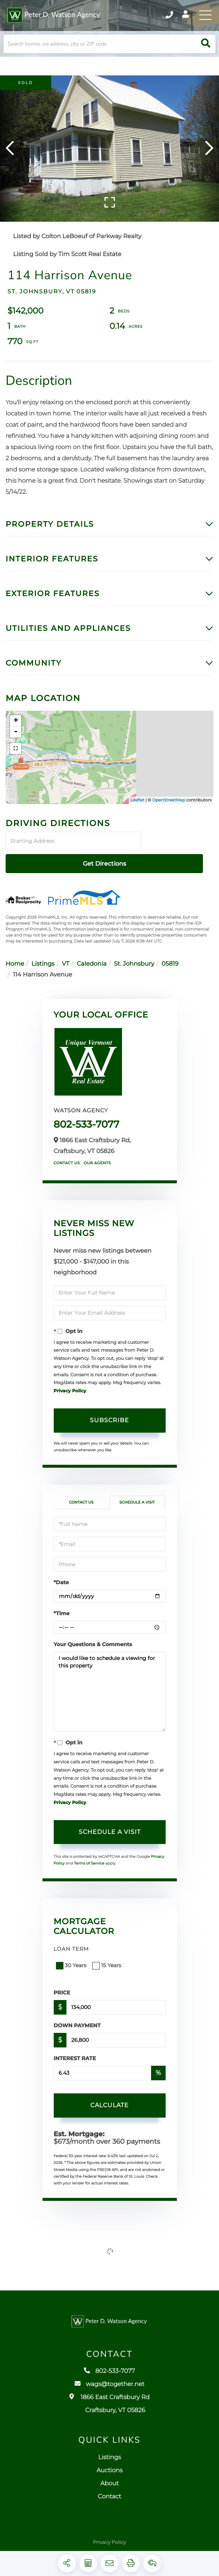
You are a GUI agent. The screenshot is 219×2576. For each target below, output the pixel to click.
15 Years (107, 1957)
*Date (61, 1574)
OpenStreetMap (168, 813)
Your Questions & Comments (93, 1636)
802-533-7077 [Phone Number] (156, 17)
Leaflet (137, 813)
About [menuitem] (109, 2491)
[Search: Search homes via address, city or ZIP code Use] (109, 54)
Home (15, 955)
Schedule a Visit (137, 1494)
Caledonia (92, 955)
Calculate (109, 2096)
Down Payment (77, 2017)
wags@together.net (109, 2392)
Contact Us (67, 1154)
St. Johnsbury (134, 955)
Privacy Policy (70, 1383)
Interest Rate (75, 2050)
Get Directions (178, 855)
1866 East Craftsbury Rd (109, 2412)
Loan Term (71, 1940)
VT (65, 955)
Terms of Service (89, 1855)
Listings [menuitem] (109, 2465)
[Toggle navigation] (204, 17)
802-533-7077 (86, 1116)
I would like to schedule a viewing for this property (110, 1684)
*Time (62, 1605)
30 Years (72, 1957)
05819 (170, 955)
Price (62, 1984)
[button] (205, 54)
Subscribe (109, 1411)
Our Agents (97, 1154)
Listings (42, 955)
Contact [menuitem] (109, 2504)
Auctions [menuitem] (110, 2478)
